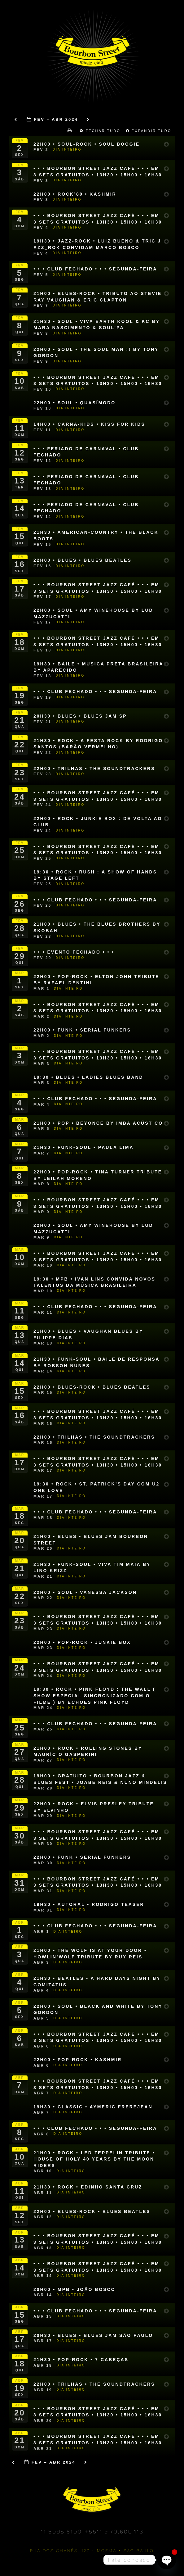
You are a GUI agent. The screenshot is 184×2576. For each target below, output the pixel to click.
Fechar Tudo (101, 131)
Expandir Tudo (149, 131)
